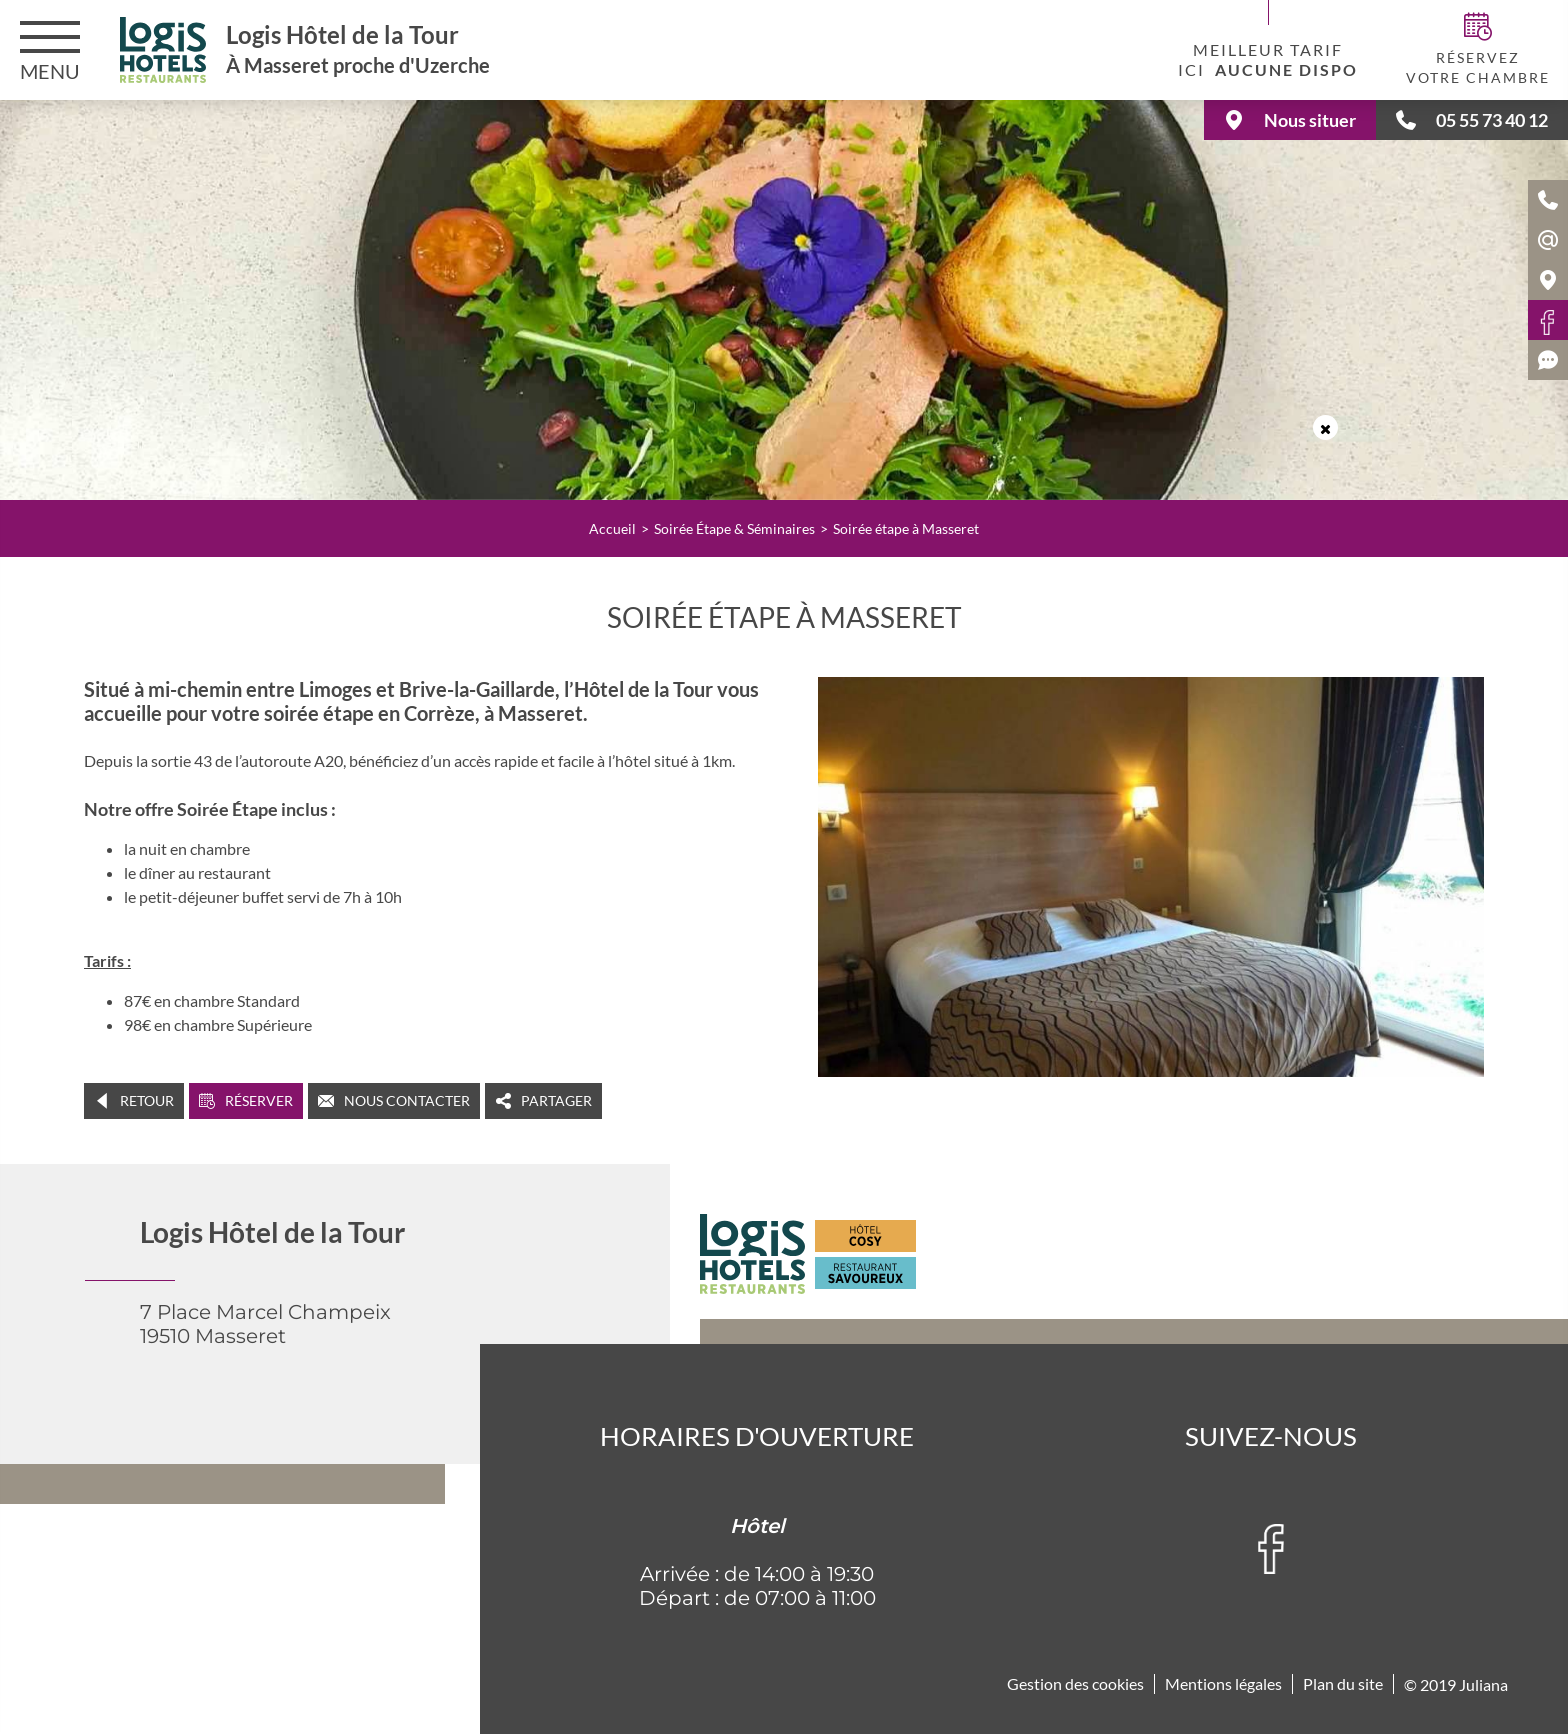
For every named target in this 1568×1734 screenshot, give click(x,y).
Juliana (1483, 1684)
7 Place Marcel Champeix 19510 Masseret (265, 1324)
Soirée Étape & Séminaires (734, 528)
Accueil (612, 528)
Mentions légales (1223, 1683)
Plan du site (1343, 1683)
